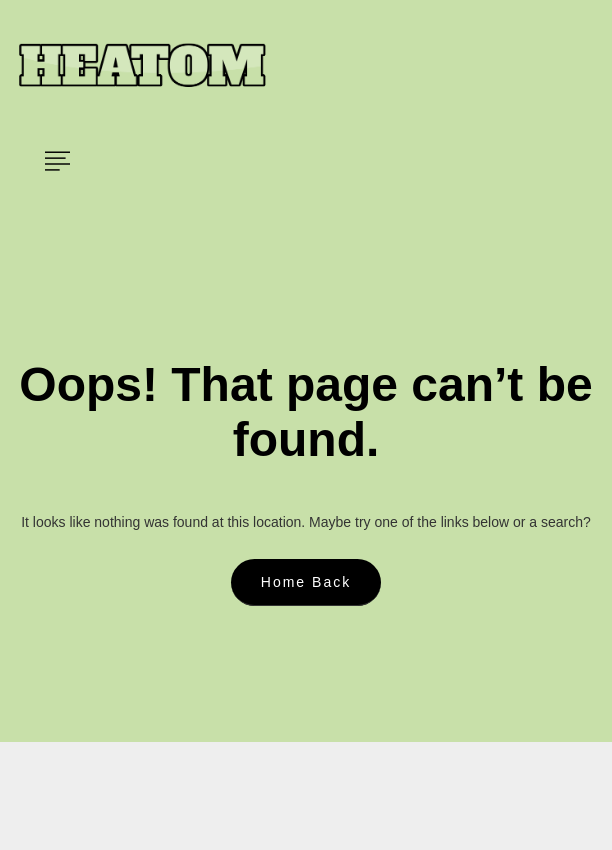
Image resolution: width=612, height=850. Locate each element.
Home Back (306, 582)
